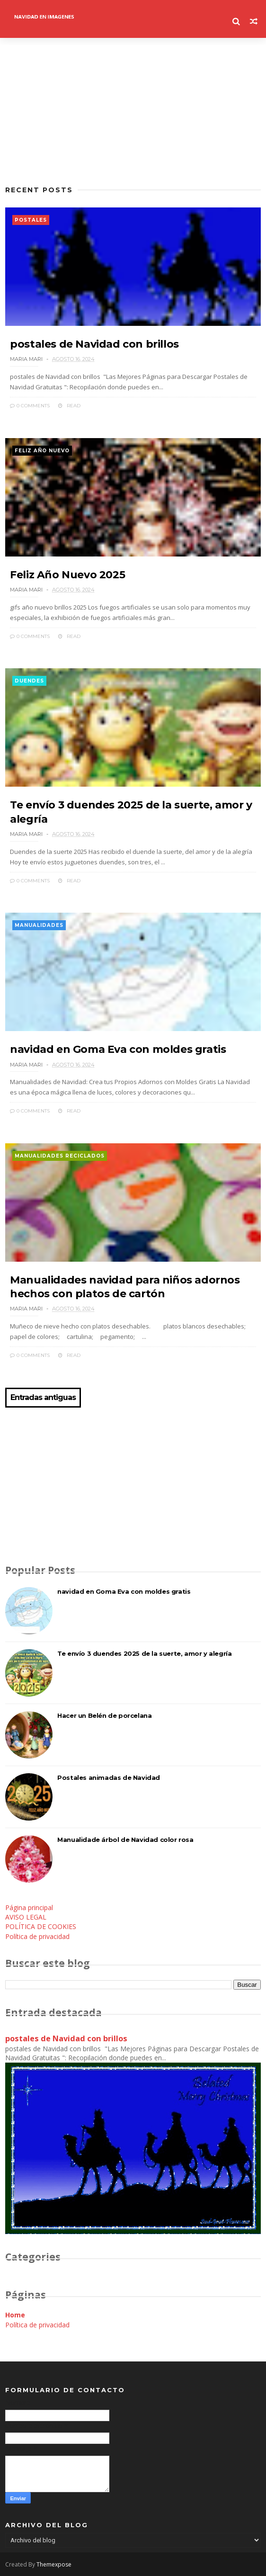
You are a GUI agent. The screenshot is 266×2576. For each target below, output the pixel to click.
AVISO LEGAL (25, 1916)
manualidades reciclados (60, 1156)
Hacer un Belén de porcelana (104, 1715)
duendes (29, 681)
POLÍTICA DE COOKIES (40, 1926)
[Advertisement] (133, 111)
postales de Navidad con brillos (94, 344)
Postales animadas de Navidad (108, 1777)
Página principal (29, 1907)
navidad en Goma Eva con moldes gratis (118, 1049)
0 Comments (30, 406)
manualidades (39, 925)
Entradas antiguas (43, 1397)
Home (15, 2314)
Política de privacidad (37, 1936)
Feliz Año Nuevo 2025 (67, 574)
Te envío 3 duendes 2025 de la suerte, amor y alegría (144, 1653)
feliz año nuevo (42, 451)
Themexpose (53, 2564)
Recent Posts (39, 190)
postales (31, 220)
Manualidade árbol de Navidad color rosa (125, 1839)
